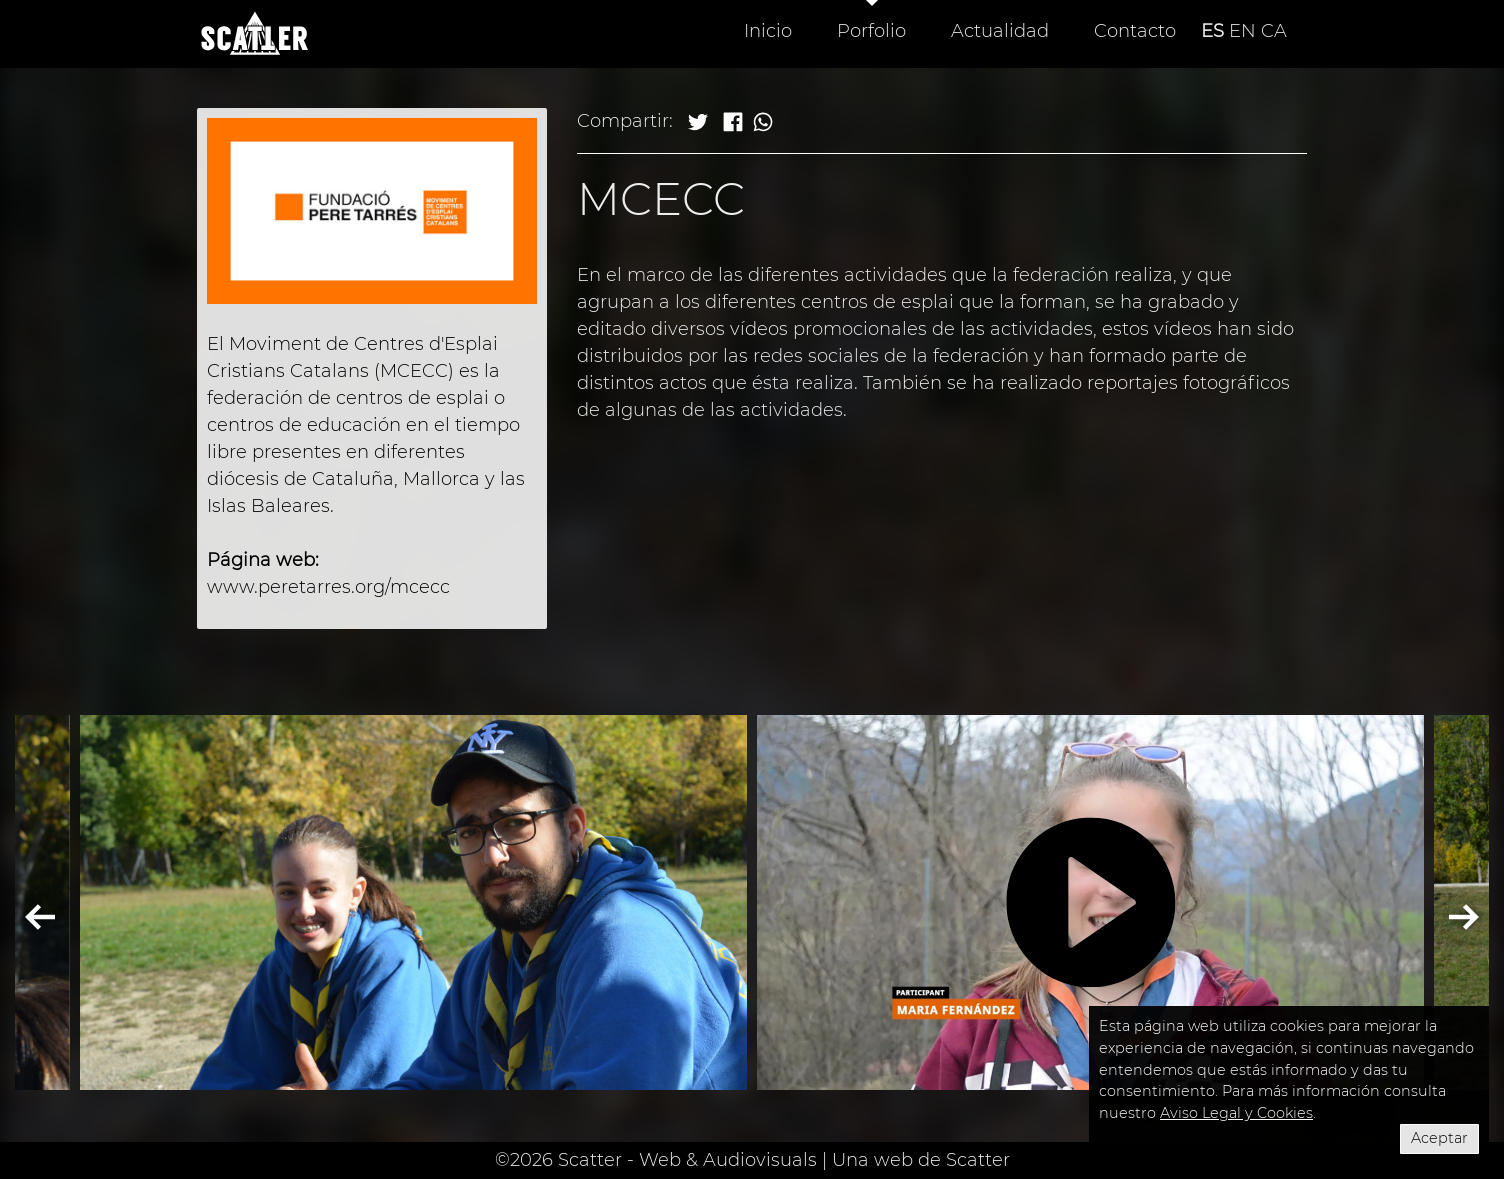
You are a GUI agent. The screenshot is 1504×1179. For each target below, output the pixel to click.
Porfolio (871, 31)
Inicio (768, 31)
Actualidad (1000, 31)
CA (1274, 31)
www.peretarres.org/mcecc (328, 587)
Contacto (1135, 31)
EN (1242, 31)
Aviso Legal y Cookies (1236, 1113)
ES (1212, 31)
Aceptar (1439, 1138)
